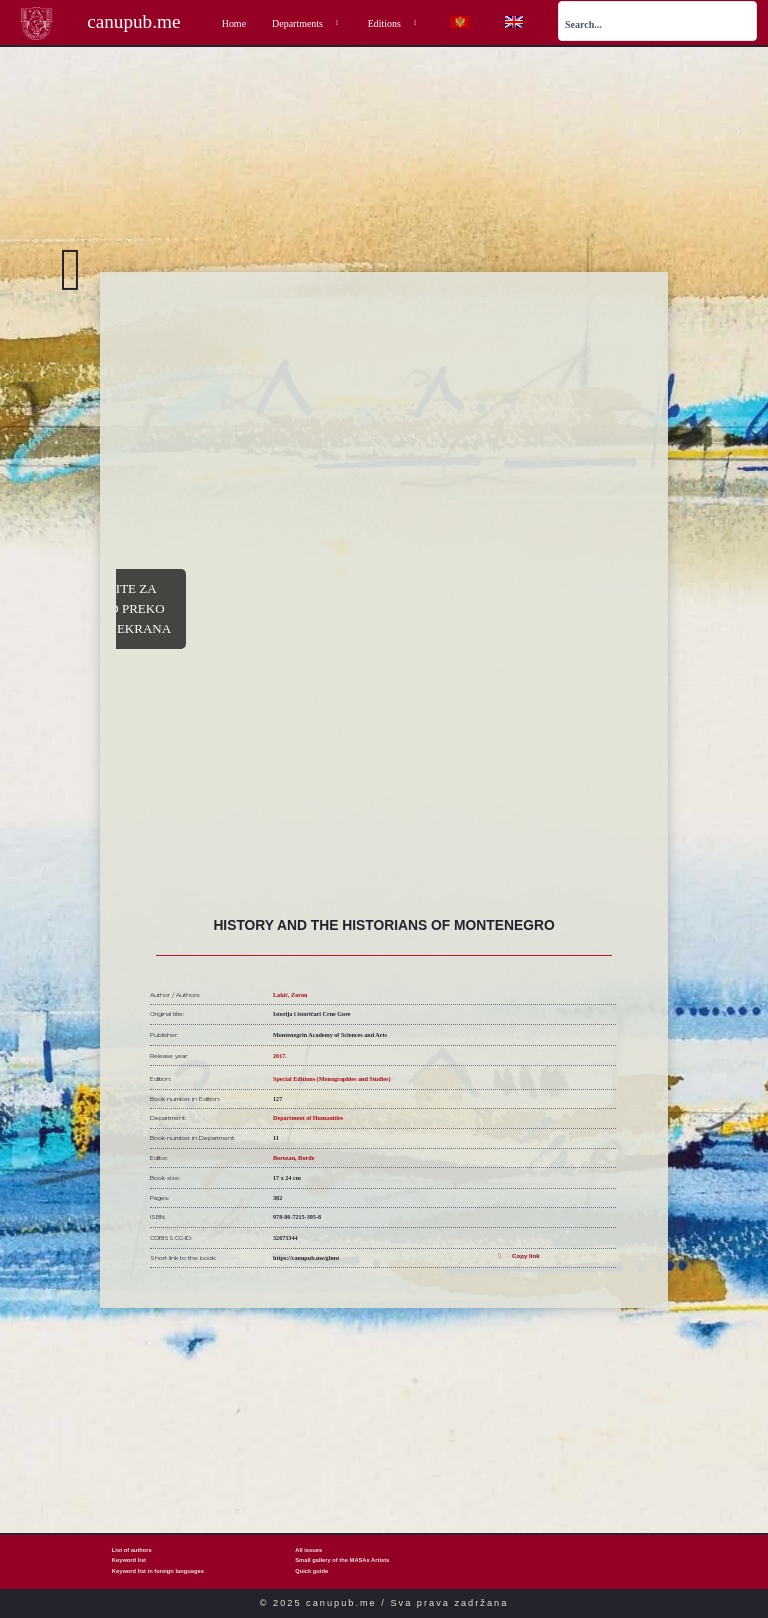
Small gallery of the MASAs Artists (342, 1560)
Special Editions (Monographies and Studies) (331, 1079)
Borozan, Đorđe (293, 1158)
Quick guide (311, 1571)
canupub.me (133, 21)
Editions (394, 23)
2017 (279, 1056)
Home (234, 23)
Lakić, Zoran (290, 995)
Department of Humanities (308, 1118)
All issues (308, 1550)
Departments (307, 23)
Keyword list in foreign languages (158, 1571)
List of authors (132, 1550)
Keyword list (129, 1560)
